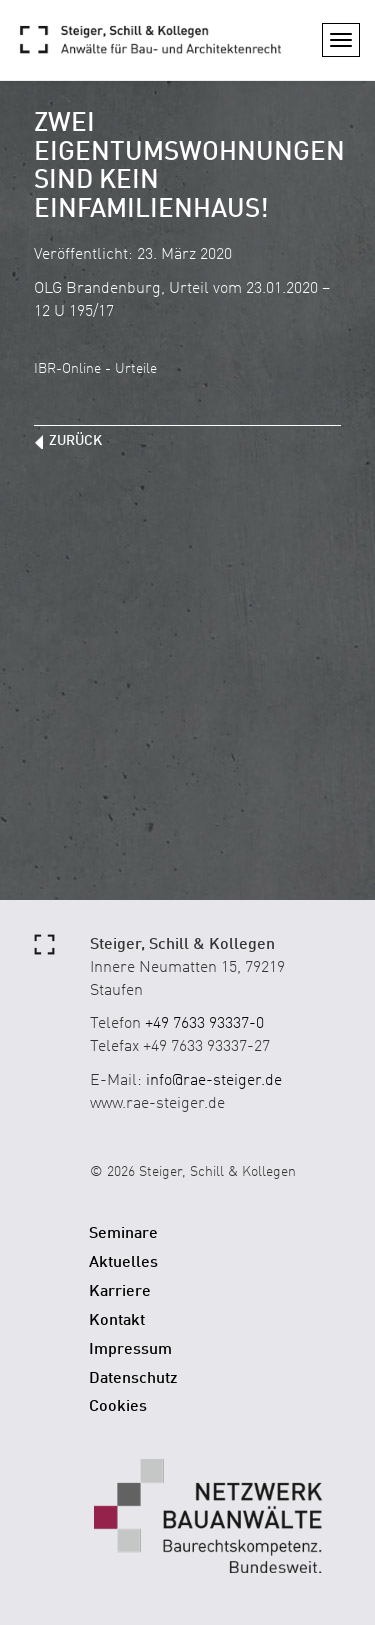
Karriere (120, 1292)
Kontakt (117, 1321)
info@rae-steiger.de (214, 1081)
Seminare (123, 1234)
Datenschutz (133, 1379)
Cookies (118, 1407)
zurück (75, 441)
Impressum (130, 1350)
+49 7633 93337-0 (204, 1024)
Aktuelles (123, 1263)
